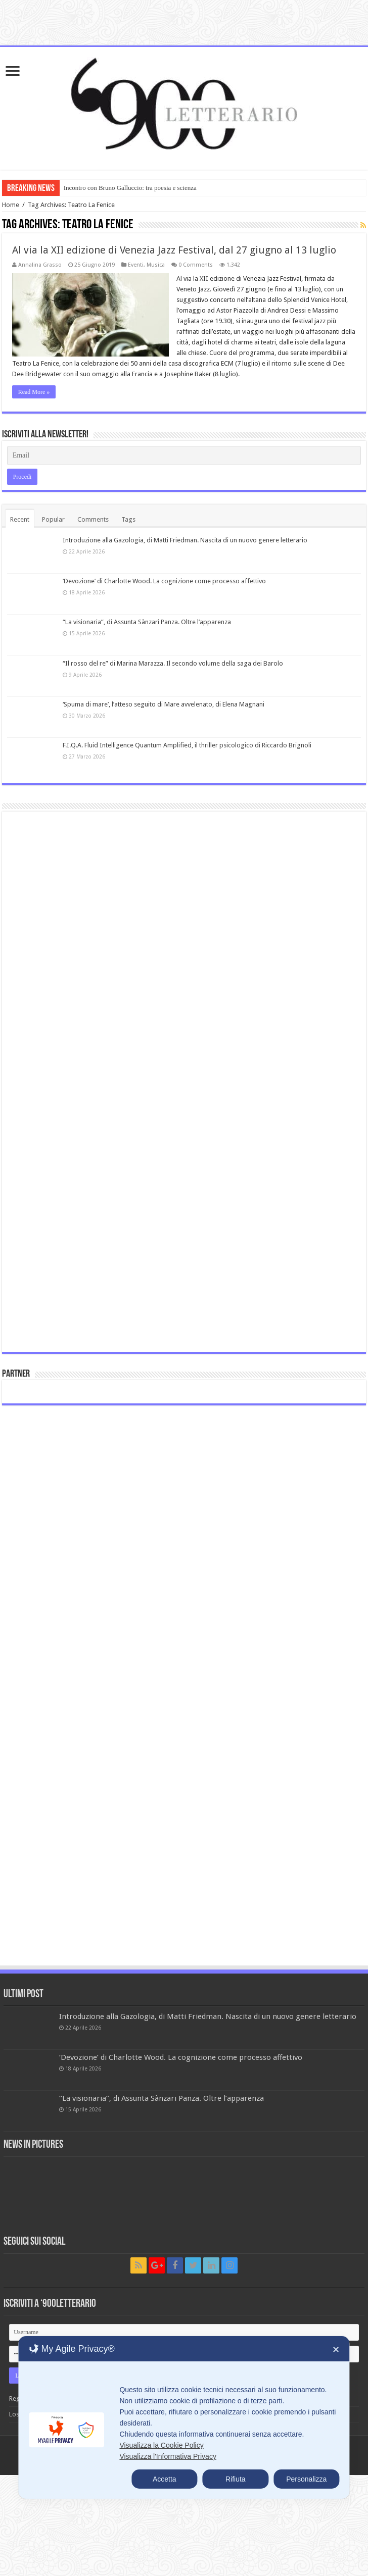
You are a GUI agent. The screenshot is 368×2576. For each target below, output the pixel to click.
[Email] (184, 455)
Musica (156, 265)
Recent (19, 519)
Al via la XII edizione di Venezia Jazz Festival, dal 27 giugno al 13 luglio (174, 250)
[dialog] (183, 2417)
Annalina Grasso (40, 265)
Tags (128, 519)
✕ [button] (336, 2350)
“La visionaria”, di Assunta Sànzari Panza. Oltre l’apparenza (147, 622)
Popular (53, 519)
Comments (93, 519)
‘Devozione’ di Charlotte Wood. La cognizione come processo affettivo (164, 581)
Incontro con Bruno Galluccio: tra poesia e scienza (130, 187)
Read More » (34, 391)
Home (10, 205)
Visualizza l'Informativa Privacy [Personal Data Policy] (167, 2456)
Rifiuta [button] (235, 2479)
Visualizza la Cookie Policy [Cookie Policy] (161, 2445)
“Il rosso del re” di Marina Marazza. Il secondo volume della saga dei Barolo (173, 663)
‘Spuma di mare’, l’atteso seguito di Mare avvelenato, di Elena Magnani (163, 704)
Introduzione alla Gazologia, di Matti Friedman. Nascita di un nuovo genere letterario (185, 540)
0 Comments (195, 265)
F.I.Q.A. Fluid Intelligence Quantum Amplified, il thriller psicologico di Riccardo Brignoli (187, 745)
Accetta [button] (164, 2479)
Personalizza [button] (306, 2479)
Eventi (136, 265)
